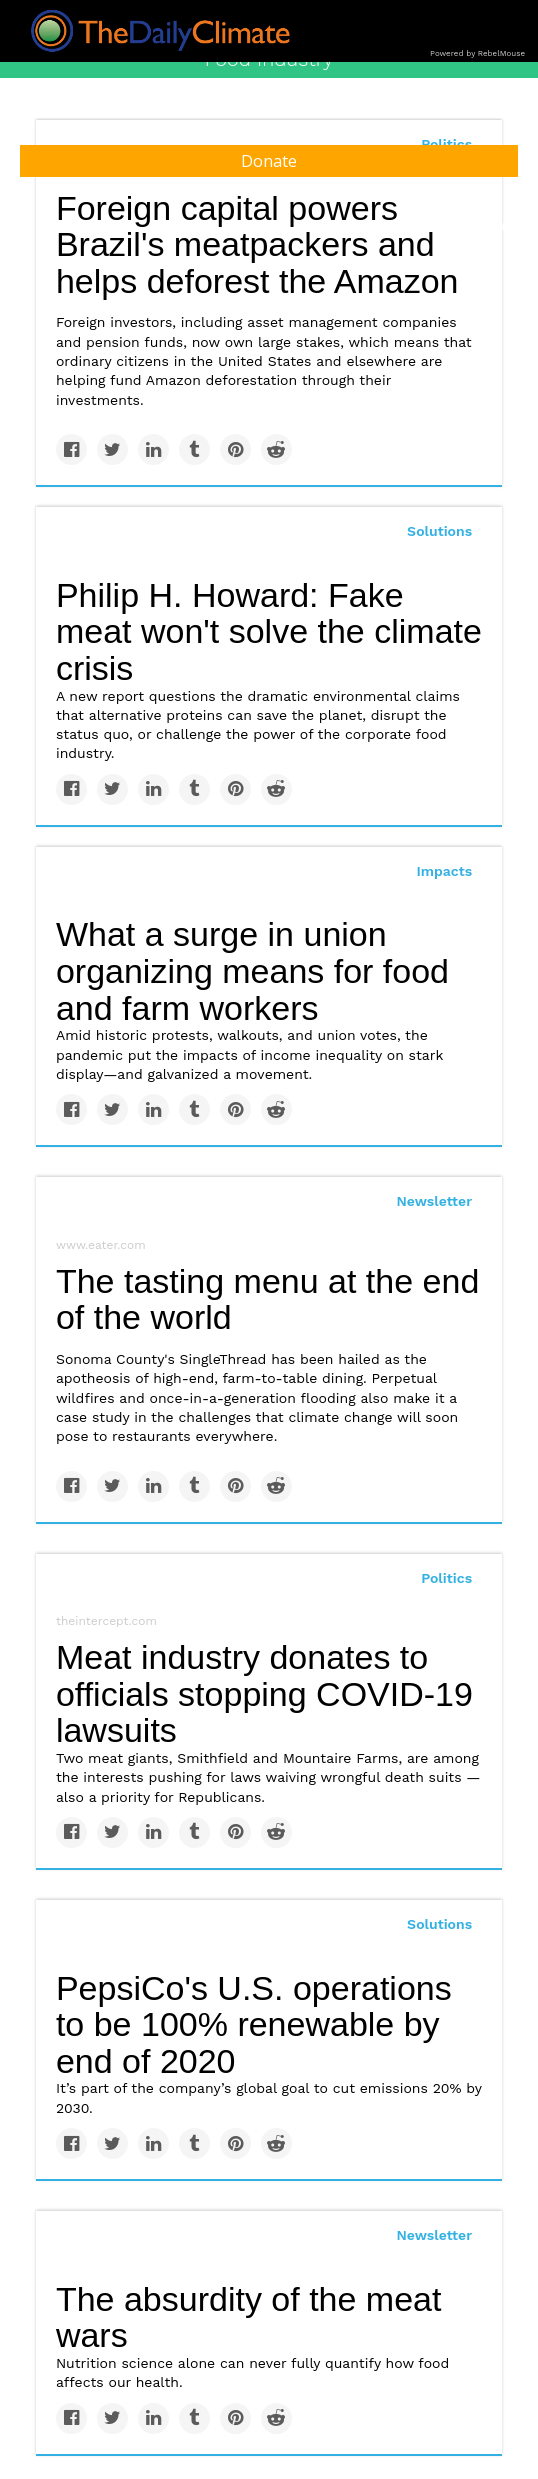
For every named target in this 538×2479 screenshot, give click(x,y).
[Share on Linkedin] (153, 449)
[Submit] (510, 228)
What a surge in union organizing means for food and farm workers (252, 970)
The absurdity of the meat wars (249, 2317)
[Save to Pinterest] (235, 449)
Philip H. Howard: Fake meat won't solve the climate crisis (269, 631)
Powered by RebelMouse (477, 53)
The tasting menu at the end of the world (267, 1299)
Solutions (439, 531)
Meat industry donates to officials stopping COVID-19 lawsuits (264, 1693)
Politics (446, 1578)
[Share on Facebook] (71, 449)
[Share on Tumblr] (194, 449)
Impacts (444, 871)
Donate (269, 161)
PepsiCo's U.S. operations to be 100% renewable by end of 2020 (254, 2024)
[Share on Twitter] (112, 449)
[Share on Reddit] (276, 449)
